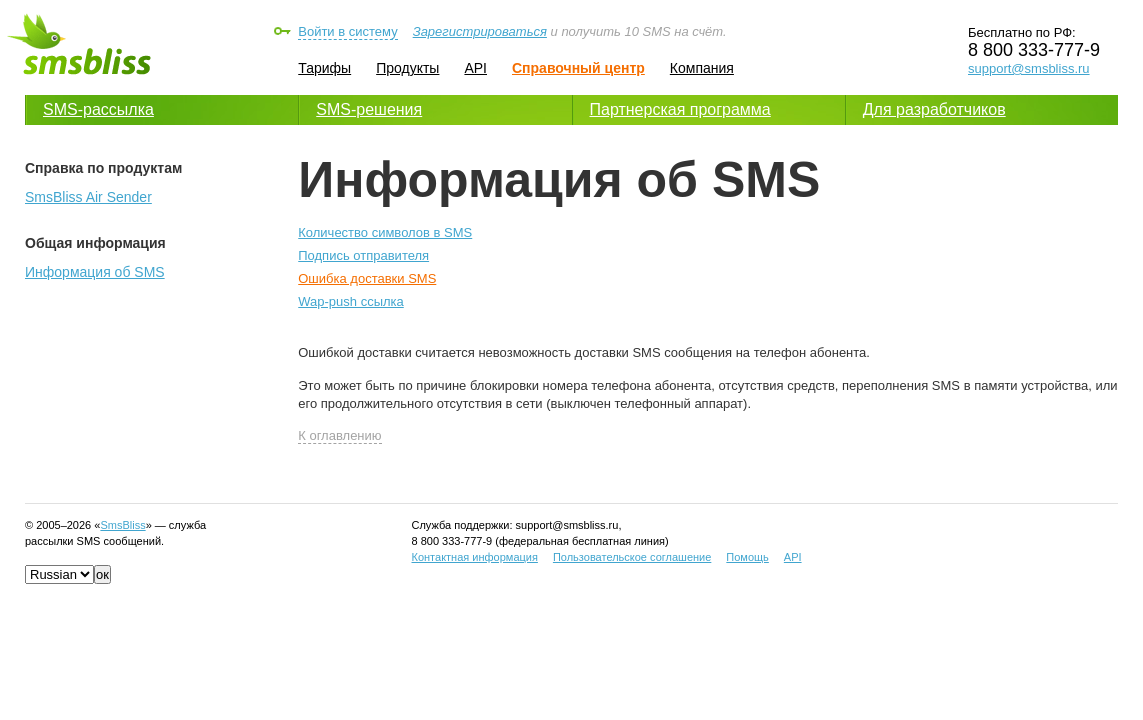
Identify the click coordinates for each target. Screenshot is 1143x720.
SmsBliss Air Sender (88, 197)
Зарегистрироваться (480, 31)
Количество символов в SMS (385, 232)
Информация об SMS (95, 272)
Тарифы (324, 68)
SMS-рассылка (98, 109)
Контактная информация (475, 557)
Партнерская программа (680, 109)
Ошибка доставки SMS (367, 278)
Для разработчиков (934, 109)
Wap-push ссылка (351, 301)
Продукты (407, 68)
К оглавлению (339, 435)
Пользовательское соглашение (632, 557)
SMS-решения (369, 109)
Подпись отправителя (363, 255)
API (475, 68)
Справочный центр (578, 68)
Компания (702, 68)
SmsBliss (122, 525)
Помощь (747, 557)
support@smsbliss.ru (1029, 68)
